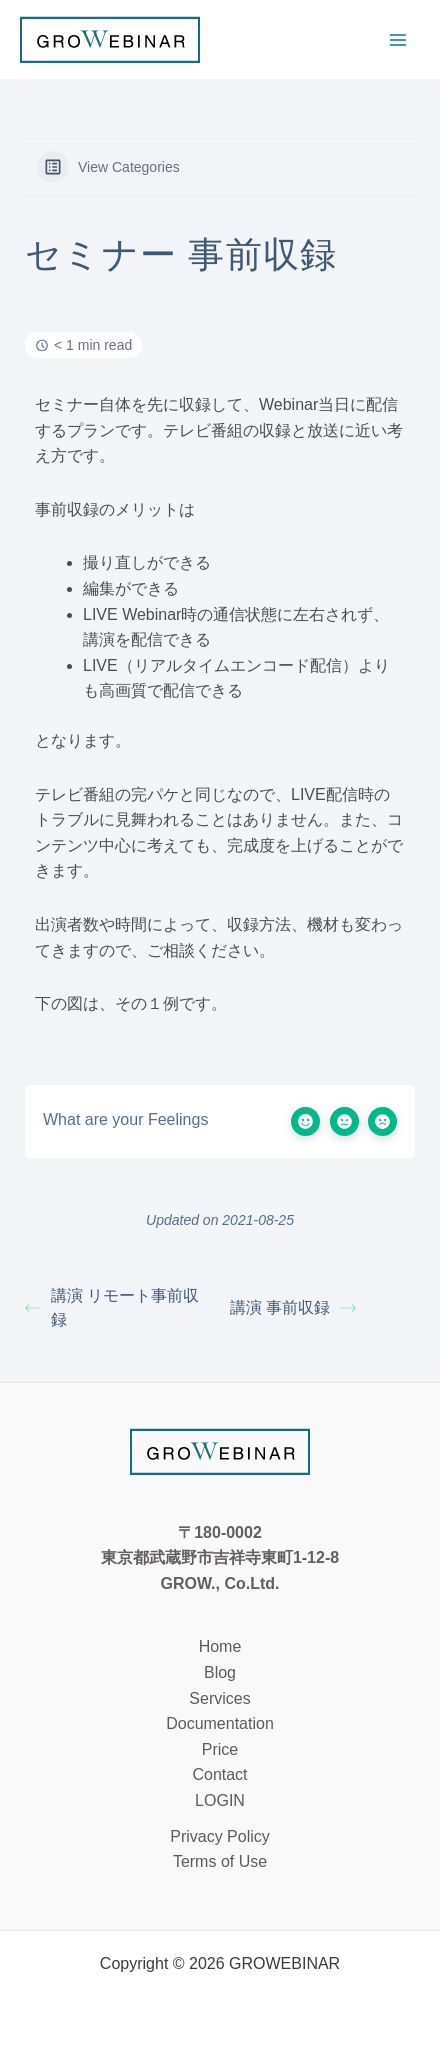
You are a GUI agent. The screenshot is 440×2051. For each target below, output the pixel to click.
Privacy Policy (220, 1836)
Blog (220, 1672)
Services (219, 1698)
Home (220, 1646)
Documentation (220, 1723)
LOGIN (220, 1800)
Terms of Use (220, 1861)
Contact (219, 1774)
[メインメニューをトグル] (398, 40)
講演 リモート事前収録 (112, 1307)
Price (220, 1749)
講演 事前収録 (293, 1307)
